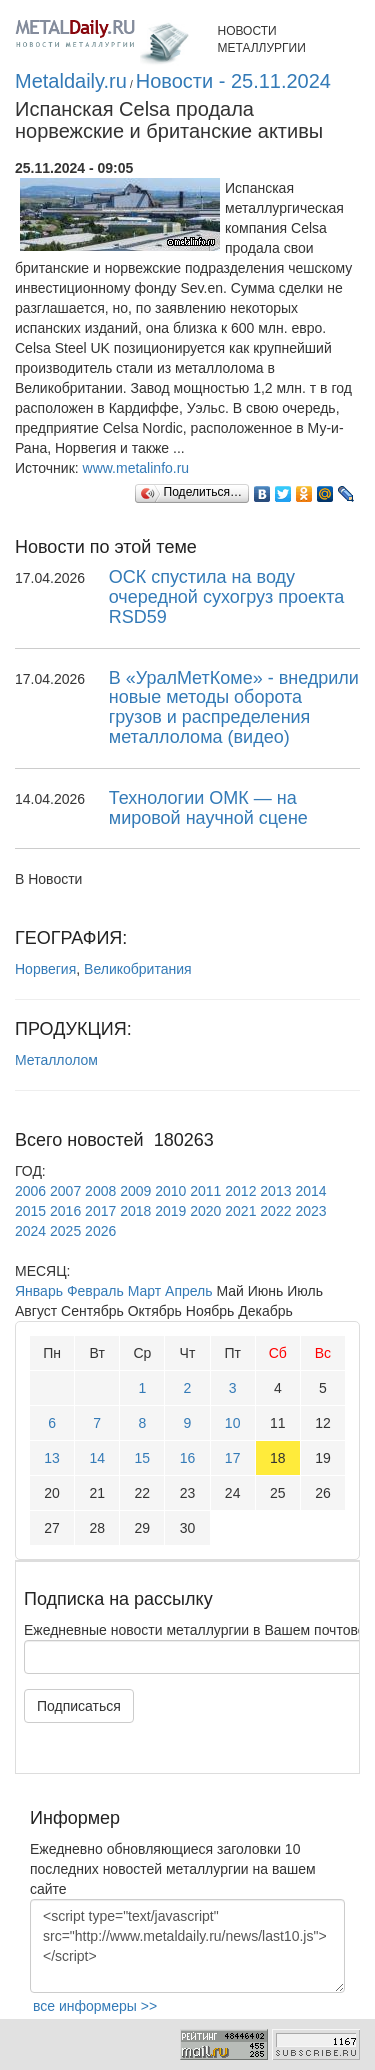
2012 (240, 1191)
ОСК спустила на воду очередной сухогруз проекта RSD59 (227, 597)
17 (233, 1458)
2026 (100, 1231)
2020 (205, 1211)
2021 (240, 1211)
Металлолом (56, 1060)
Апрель (189, 1291)
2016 (65, 1211)
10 (233, 1423)
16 (188, 1458)
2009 (135, 1191)
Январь (39, 1291)
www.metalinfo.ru (136, 468)
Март (145, 1291)
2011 (205, 1191)
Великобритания (138, 969)
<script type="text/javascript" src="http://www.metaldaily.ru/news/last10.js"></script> (187, 1946)
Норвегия (45, 969)
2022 (275, 1211)
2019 (170, 1211)
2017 (100, 1211)
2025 (65, 1231)
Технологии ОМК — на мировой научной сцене (208, 808)
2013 (275, 1191)
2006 (30, 1191)
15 (143, 1458)
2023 (310, 1211)
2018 (135, 1211)
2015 (30, 1211)
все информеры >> (95, 2006)
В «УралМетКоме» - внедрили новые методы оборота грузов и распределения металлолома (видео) (234, 707)
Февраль (95, 1291)
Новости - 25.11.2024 (233, 81)
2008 (100, 1191)
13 (52, 1458)
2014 (310, 1191)
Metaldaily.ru (71, 81)
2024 (30, 1231)
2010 (170, 1191)
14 (97, 1458)
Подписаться (79, 1706)
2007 (65, 1191)
